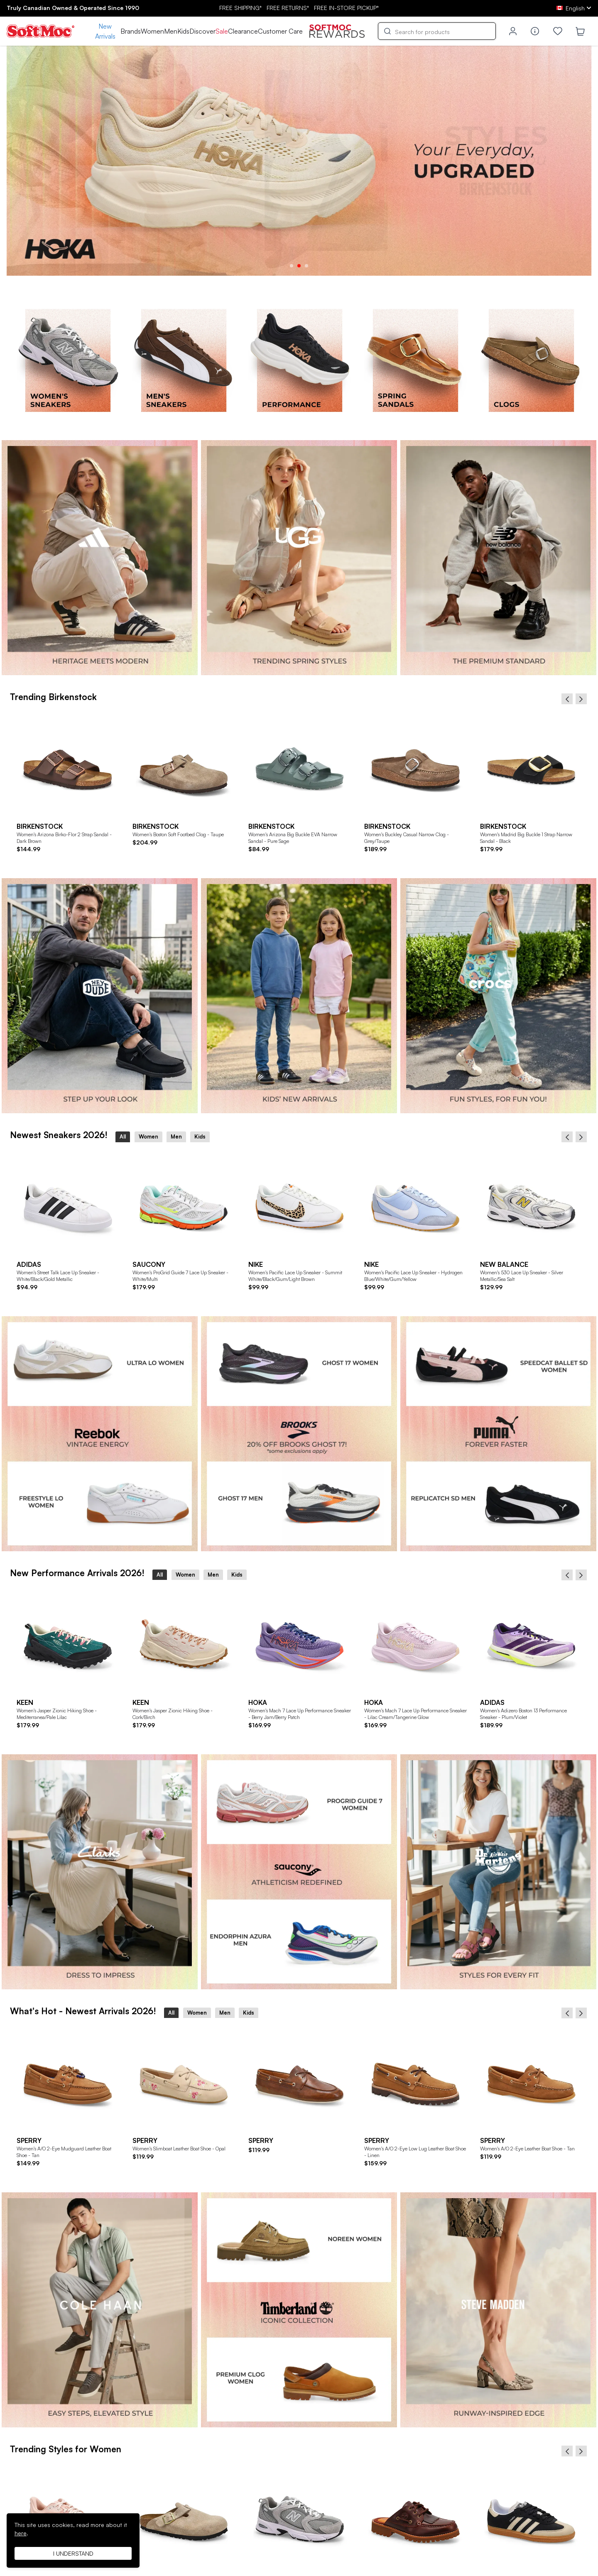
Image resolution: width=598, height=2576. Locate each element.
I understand (73, 2553)
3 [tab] (306, 265)
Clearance (243, 31)
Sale (222, 31)
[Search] (437, 31)
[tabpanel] (299, 161)
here (21, 2533)
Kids (183, 31)
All (123, 1136)
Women (152, 31)
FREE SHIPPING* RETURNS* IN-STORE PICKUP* (299, 7)
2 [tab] (299, 265)
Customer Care (280, 31)
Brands (130, 31)
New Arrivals (105, 31)
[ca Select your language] (573, 8)
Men (170, 31)
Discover (202, 31)
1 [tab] (291, 265)
